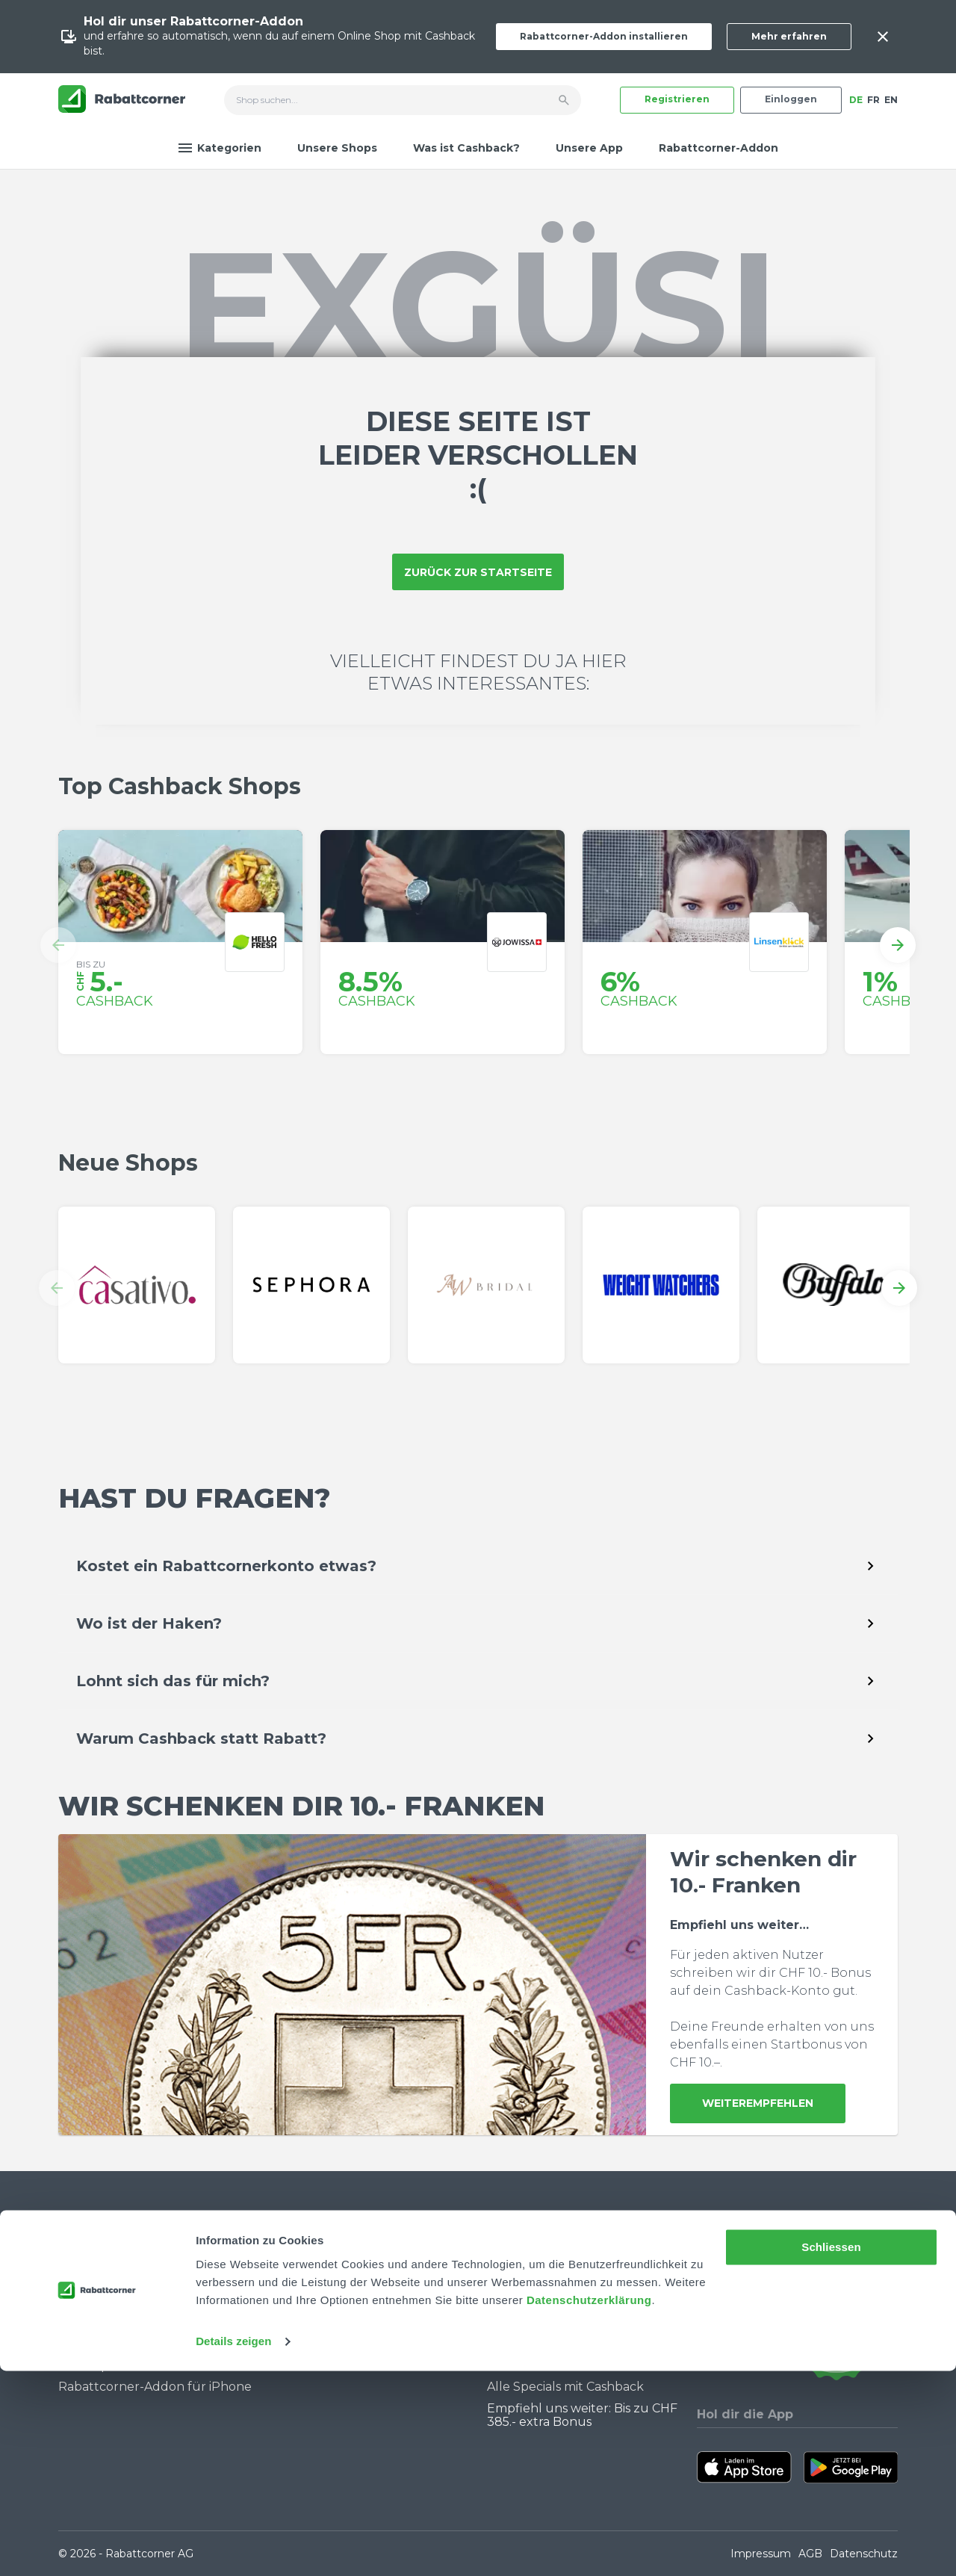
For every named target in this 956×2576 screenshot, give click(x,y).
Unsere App (589, 148)
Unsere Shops (337, 148)
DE (856, 99)
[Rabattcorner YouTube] (706, 2322)
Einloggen (791, 99)
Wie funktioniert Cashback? (141, 2330)
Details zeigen (233, 2546)
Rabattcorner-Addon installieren (604, 36)
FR (873, 99)
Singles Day (521, 2323)
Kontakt (82, 2267)
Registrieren (677, 99)
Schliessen (830, 2452)
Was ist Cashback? (466, 148)
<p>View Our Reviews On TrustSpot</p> (836, 2322)
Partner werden (325, 2310)
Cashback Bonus (536, 2366)
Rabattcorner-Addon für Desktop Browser (132, 2358)
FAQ (71, 2288)
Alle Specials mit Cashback (565, 2387)
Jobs (290, 2288)
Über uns (305, 2267)
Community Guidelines (126, 2310)
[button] (58, 945)
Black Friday (523, 2344)
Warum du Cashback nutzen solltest (574, 2295)
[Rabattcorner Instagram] (726, 2322)
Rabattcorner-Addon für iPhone (155, 2387)
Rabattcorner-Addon (718, 148)
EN (891, 99)
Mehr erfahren (789, 36)
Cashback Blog (531, 2267)
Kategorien (219, 148)
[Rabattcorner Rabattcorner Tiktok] (747, 2322)
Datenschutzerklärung (589, 2505)
